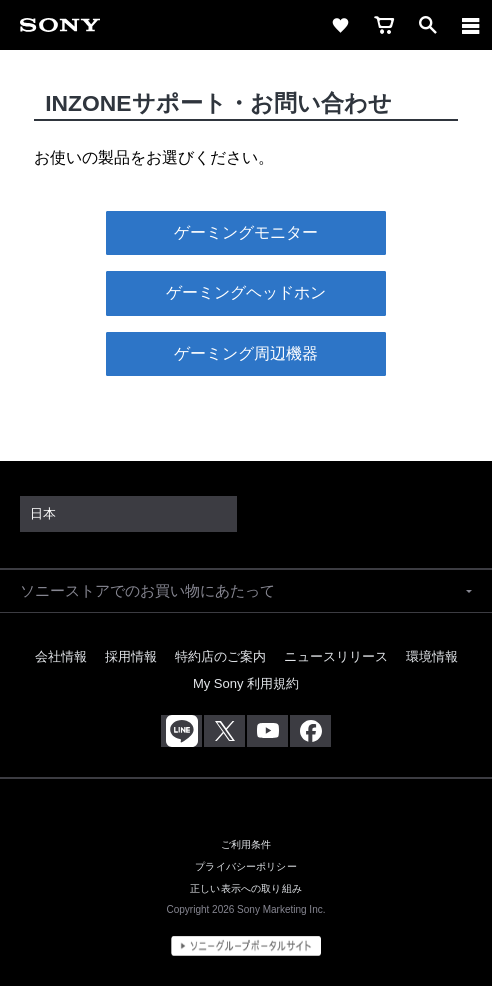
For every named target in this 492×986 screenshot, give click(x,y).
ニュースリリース (336, 656)
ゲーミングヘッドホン (246, 292)
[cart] (384, 25)
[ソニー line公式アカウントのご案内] (181, 731)
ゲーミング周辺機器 (246, 353)
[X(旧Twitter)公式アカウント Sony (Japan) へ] (224, 731)
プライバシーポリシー (246, 866)
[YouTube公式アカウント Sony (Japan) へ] (267, 731)
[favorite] (340, 25)
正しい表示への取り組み (246, 888)
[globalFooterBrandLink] (246, 946)
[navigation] (471, 25)
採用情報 (131, 656)
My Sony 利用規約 (246, 683)
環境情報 (432, 656)
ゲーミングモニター (246, 232)
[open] (428, 25)
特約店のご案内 (220, 656)
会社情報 (61, 656)
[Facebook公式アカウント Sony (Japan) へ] (310, 731)
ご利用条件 (246, 844)
